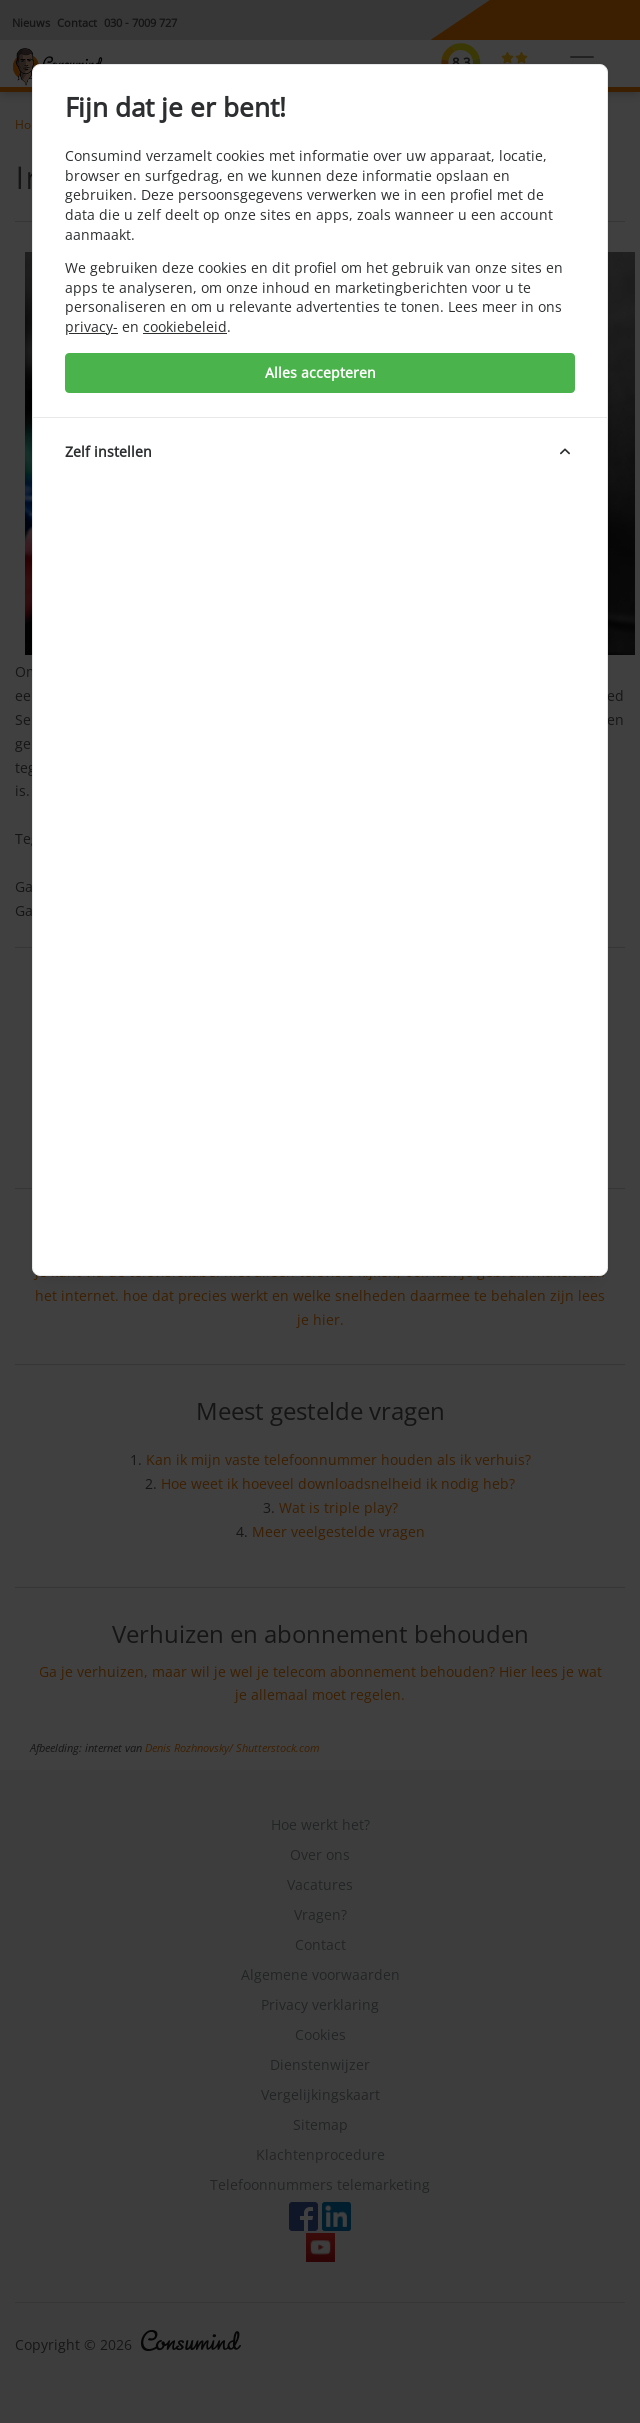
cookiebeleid (185, 326)
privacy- (91, 326)
